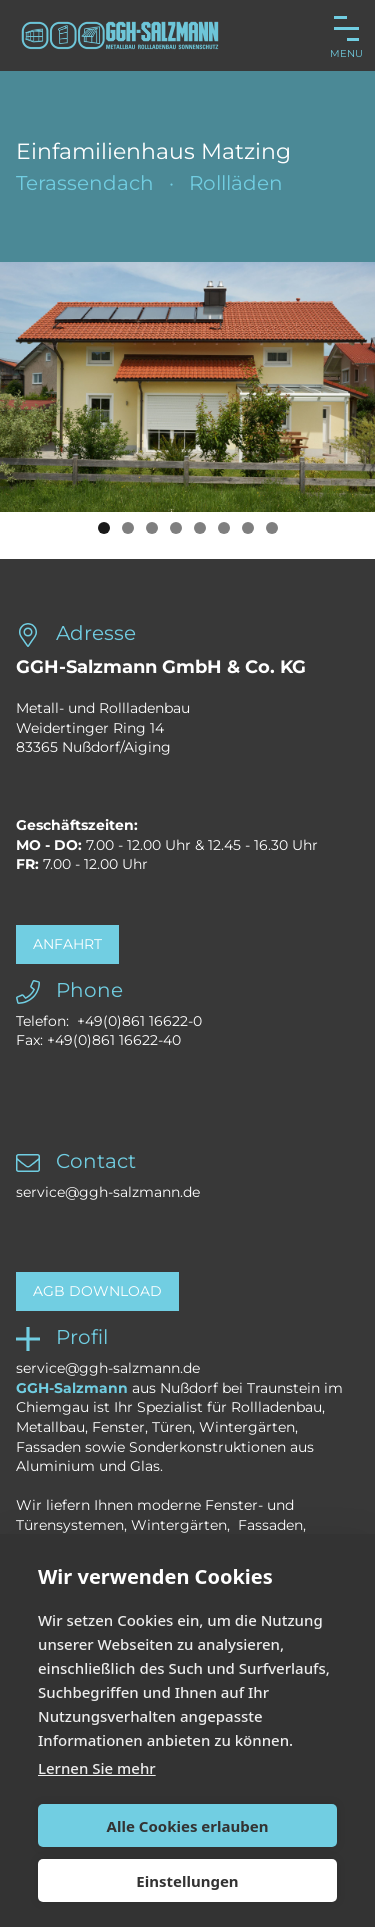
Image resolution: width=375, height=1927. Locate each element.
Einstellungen (187, 1881)
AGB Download (97, 1291)
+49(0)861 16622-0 (139, 1021)
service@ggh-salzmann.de (108, 1192)
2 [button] (128, 528)
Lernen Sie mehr (97, 1768)
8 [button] (272, 528)
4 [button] (176, 528)
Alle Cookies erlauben (188, 1826)
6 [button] (224, 528)
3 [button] (152, 528)
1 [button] (104, 528)
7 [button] (248, 528)
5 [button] (200, 528)
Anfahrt (67, 944)
